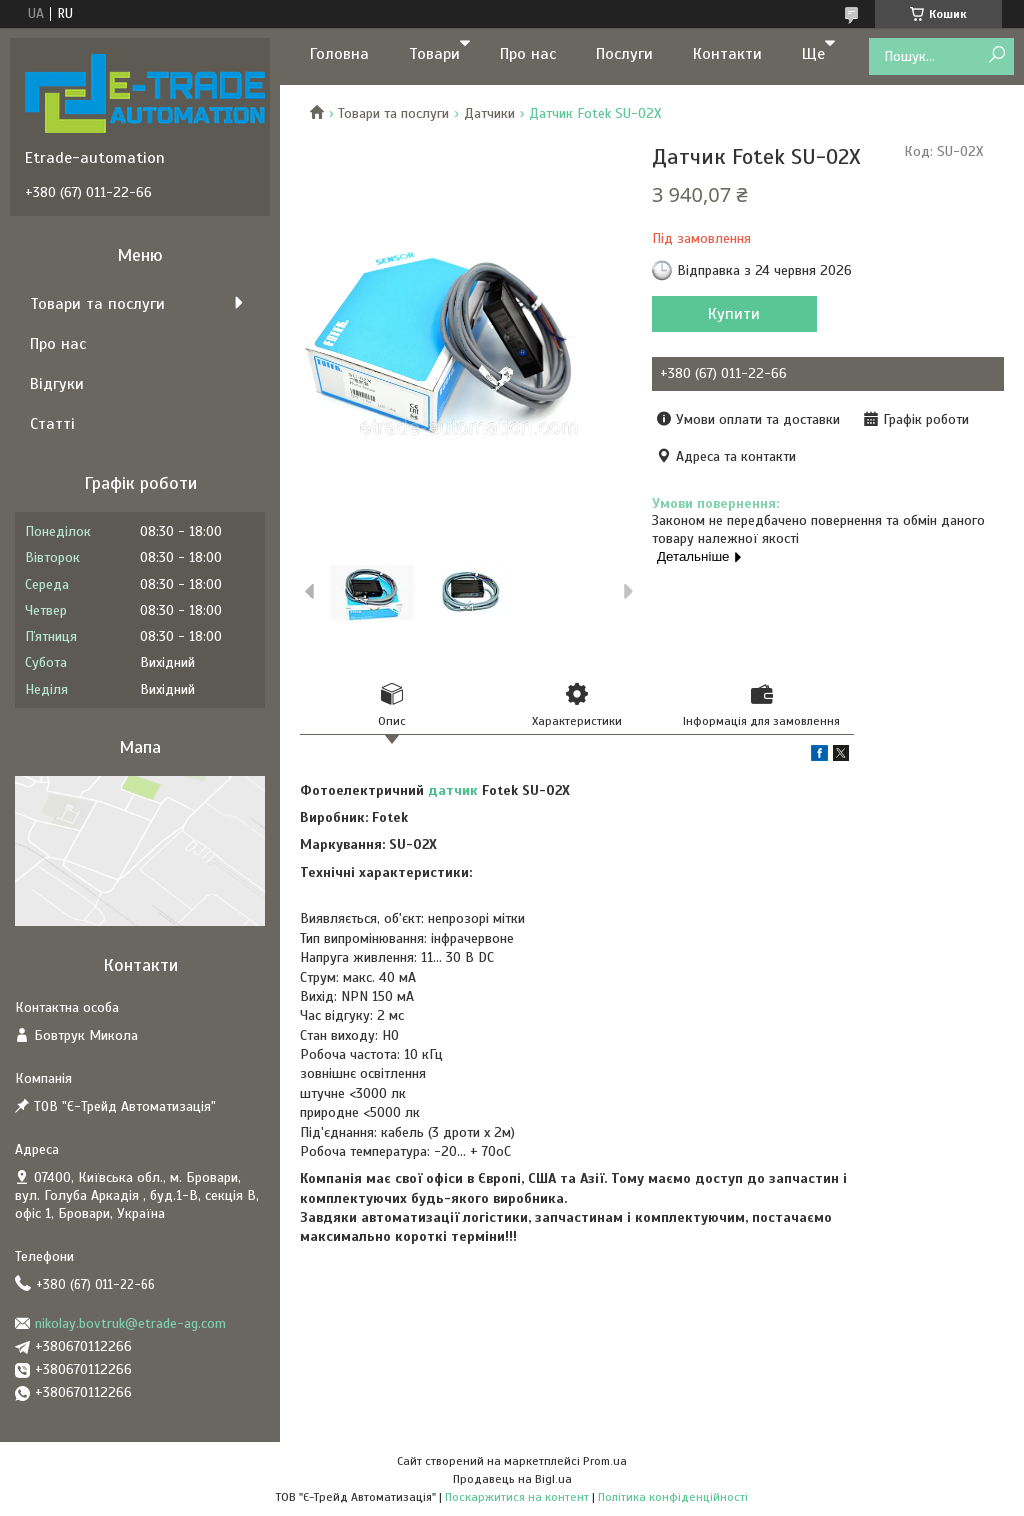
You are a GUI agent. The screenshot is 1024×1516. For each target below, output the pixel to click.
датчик (453, 790)
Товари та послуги (393, 113)
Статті (52, 424)
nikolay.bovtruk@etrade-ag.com (130, 1323)
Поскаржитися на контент (517, 1497)
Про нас (528, 54)
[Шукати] (996, 55)
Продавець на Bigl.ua (512, 1479)
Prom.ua (605, 1461)
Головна (339, 54)
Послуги (624, 54)
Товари (434, 54)
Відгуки (57, 384)
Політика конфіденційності (673, 1497)
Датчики (489, 113)
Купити (734, 314)
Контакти (727, 54)
